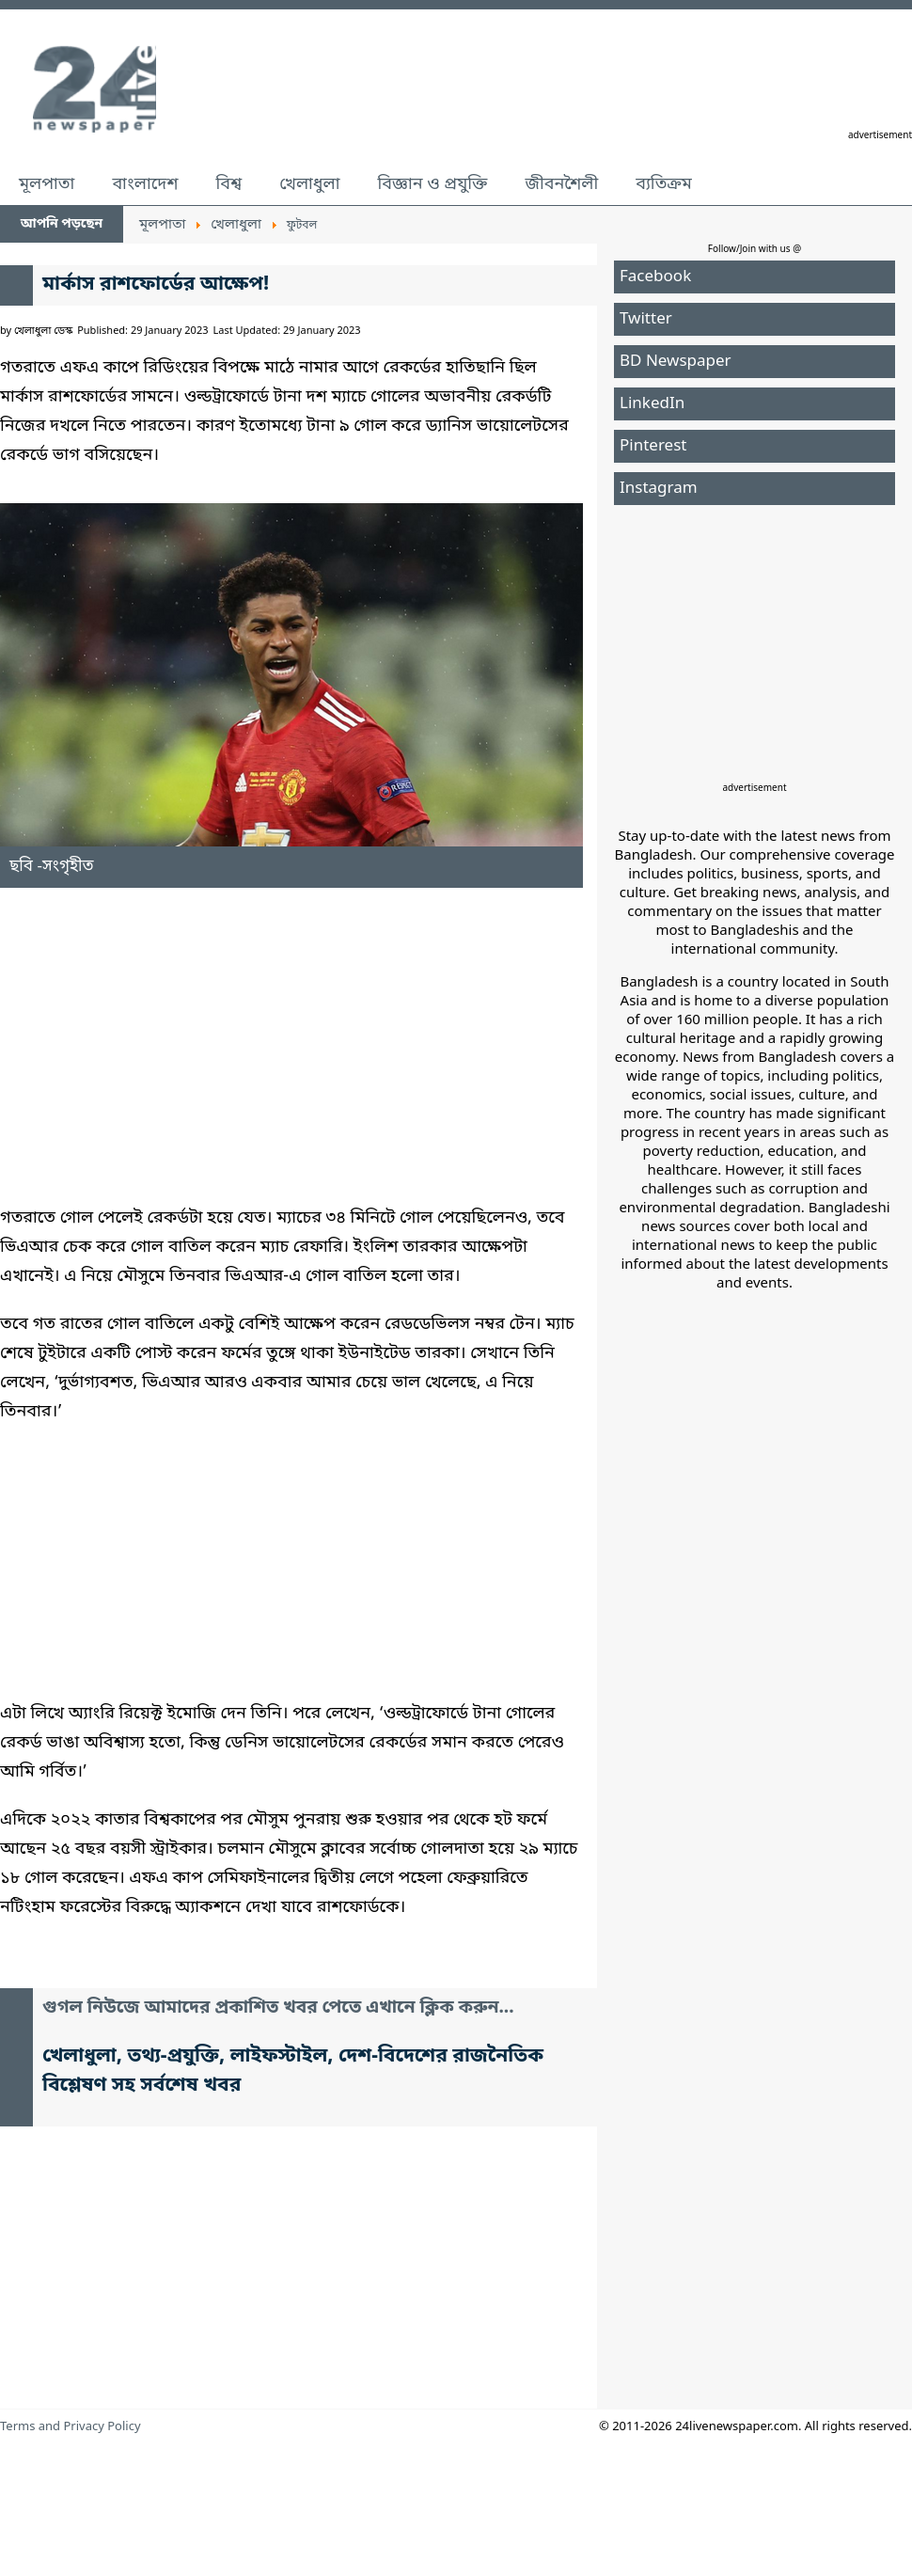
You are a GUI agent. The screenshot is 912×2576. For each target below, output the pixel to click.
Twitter (646, 319)
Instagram (659, 488)
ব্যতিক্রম (664, 184)
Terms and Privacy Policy (70, 2427)
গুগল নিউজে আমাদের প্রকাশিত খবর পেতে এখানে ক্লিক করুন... (278, 2008)
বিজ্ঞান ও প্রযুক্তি (433, 184)
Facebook (655, 277)
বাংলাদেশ (145, 184)
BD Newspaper (675, 361)
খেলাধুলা (309, 184)
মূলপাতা (46, 184)
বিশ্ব (228, 184)
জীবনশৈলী (561, 184)
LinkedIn (652, 404)
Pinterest (653, 446)
